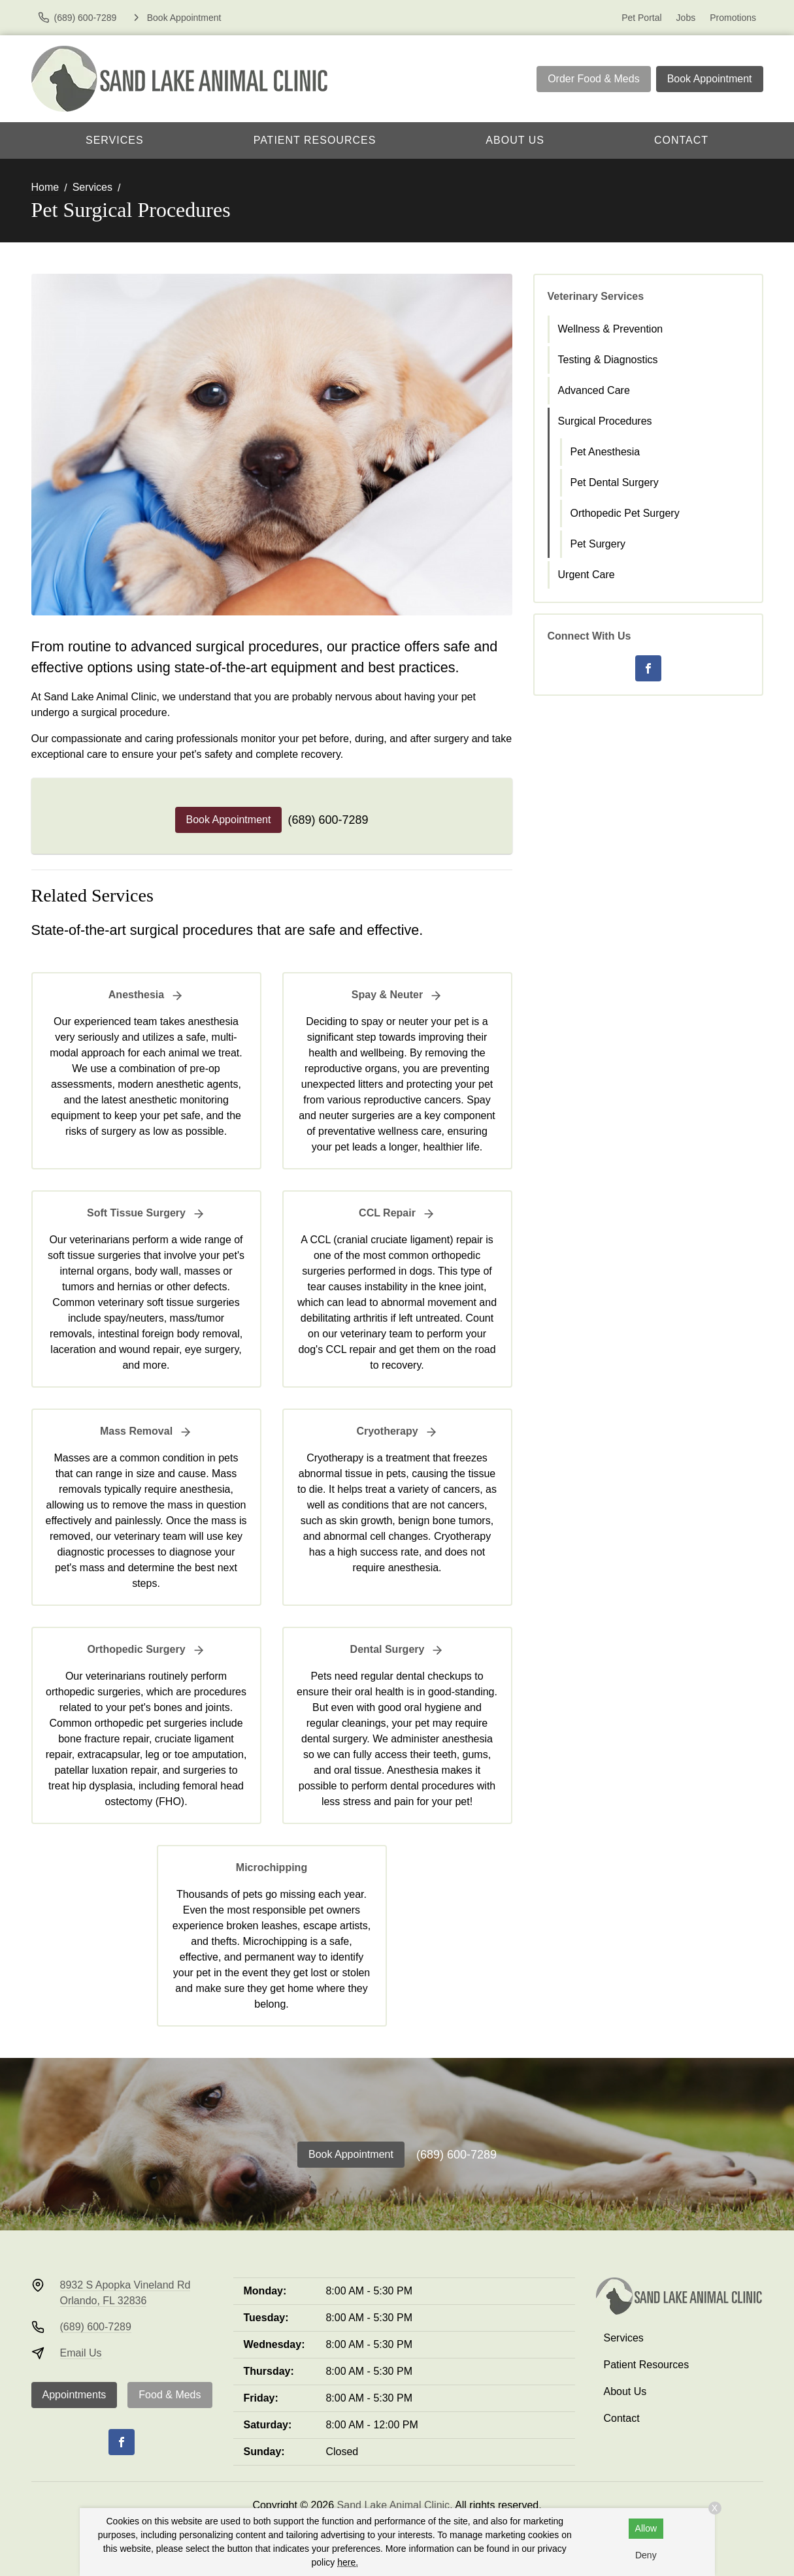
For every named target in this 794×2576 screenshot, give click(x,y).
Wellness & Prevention (610, 328)
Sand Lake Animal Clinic (393, 2505)
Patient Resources (315, 140)
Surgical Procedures (605, 421)
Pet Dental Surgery (615, 482)
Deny (646, 2555)
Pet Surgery (598, 543)
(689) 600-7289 (328, 819)
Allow (646, 2528)
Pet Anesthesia (605, 451)
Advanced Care (594, 390)
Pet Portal (641, 17)
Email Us (81, 2352)
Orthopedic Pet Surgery (625, 513)
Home (45, 187)
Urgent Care (586, 574)
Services (115, 140)
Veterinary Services (596, 296)
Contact (681, 140)
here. (347, 2562)
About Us (515, 140)
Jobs (686, 17)
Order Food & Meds (594, 78)
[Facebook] (648, 668)
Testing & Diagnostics (608, 359)
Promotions (733, 17)
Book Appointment (709, 78)
